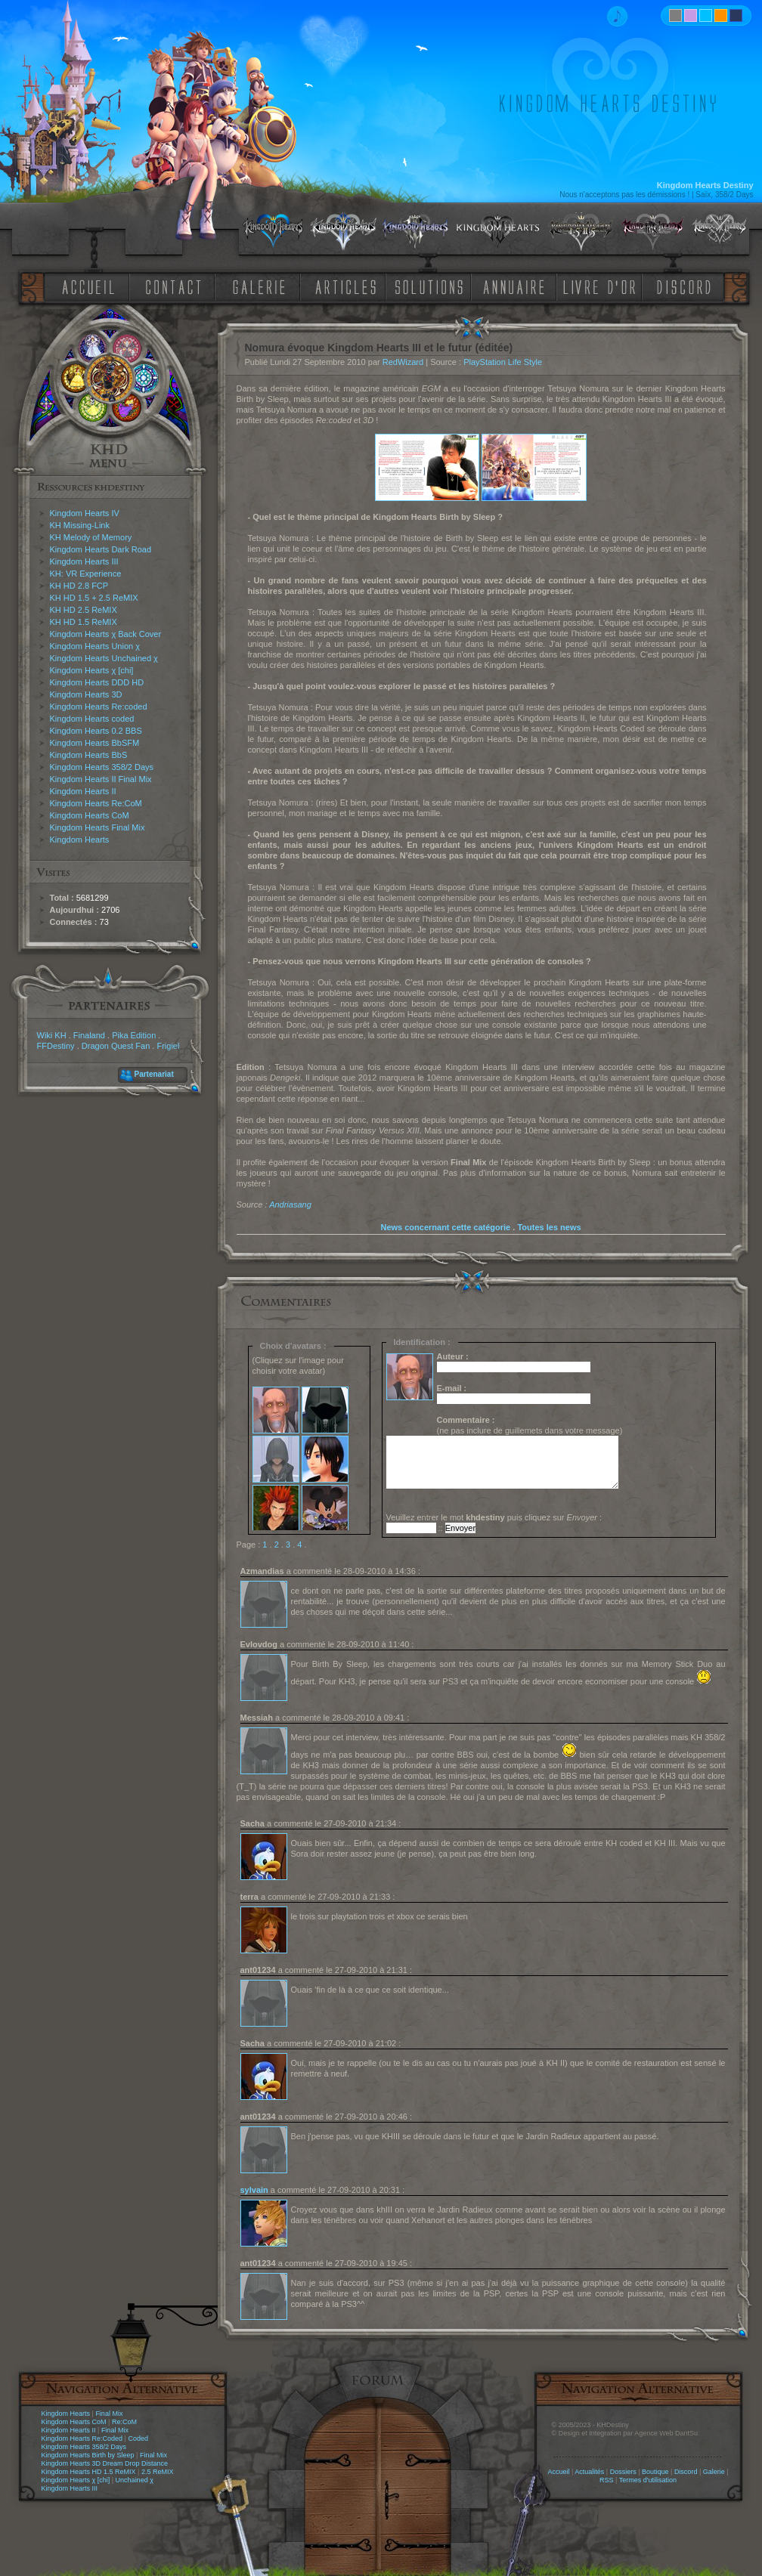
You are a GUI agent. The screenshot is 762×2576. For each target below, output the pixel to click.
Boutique (655, 2471)
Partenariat (154, 1074)
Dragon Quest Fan (116, 1045)
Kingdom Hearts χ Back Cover (106, 634)
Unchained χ (134, 2480)
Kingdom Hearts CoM (89, 815)
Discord (686, 2471)
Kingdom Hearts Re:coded (98, 706)
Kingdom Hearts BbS (89, 754)
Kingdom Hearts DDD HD (97, 682)
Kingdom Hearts (80, 839)
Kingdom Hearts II (83, 791)
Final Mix (108, 2413)
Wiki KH (52, 1035)
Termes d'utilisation (648, 2480)
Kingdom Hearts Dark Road (101, 549)
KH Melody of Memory (91, 537)
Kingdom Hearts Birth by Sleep (88, 2455)
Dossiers (623, 2471)
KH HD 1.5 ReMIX (83, 621)
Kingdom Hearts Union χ (95, 646)
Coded (138, 2438)
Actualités (589, 2471)
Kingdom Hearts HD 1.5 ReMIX (89, 2471)
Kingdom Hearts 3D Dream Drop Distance (105, 2463)
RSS (606, 2480)
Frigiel (167, 1045)
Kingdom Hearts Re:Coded (82, 2438)
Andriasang (290, 1204)
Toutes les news (549, 1227)
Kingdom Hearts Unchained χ (104, 658)
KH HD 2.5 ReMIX (83, 609)
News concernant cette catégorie (445, 1227)
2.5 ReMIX (157, 2471)
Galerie (714, 2471)
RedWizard (403, 361)
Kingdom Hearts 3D (86, 694)
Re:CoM (124, 2422)
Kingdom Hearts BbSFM (95, 742)
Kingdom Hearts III (84, 561)
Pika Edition (134, 1035)
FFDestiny (56, 1045)
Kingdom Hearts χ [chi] (92, 670)
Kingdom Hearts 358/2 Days (102, 767)
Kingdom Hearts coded (92, 718)
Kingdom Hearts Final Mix (97, 827)
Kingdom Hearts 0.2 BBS (96, 730)
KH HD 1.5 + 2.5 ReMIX (94, 597)
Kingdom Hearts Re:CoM (96, 803)
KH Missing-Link (80, 525)
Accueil (558, 2471)
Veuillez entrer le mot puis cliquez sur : (494, 1517)
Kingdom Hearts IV (84, 513)
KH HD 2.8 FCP (79, 585)
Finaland (89, 1035)
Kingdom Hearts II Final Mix (101, 779)
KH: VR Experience (86, 573)
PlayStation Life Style (502, 361)
